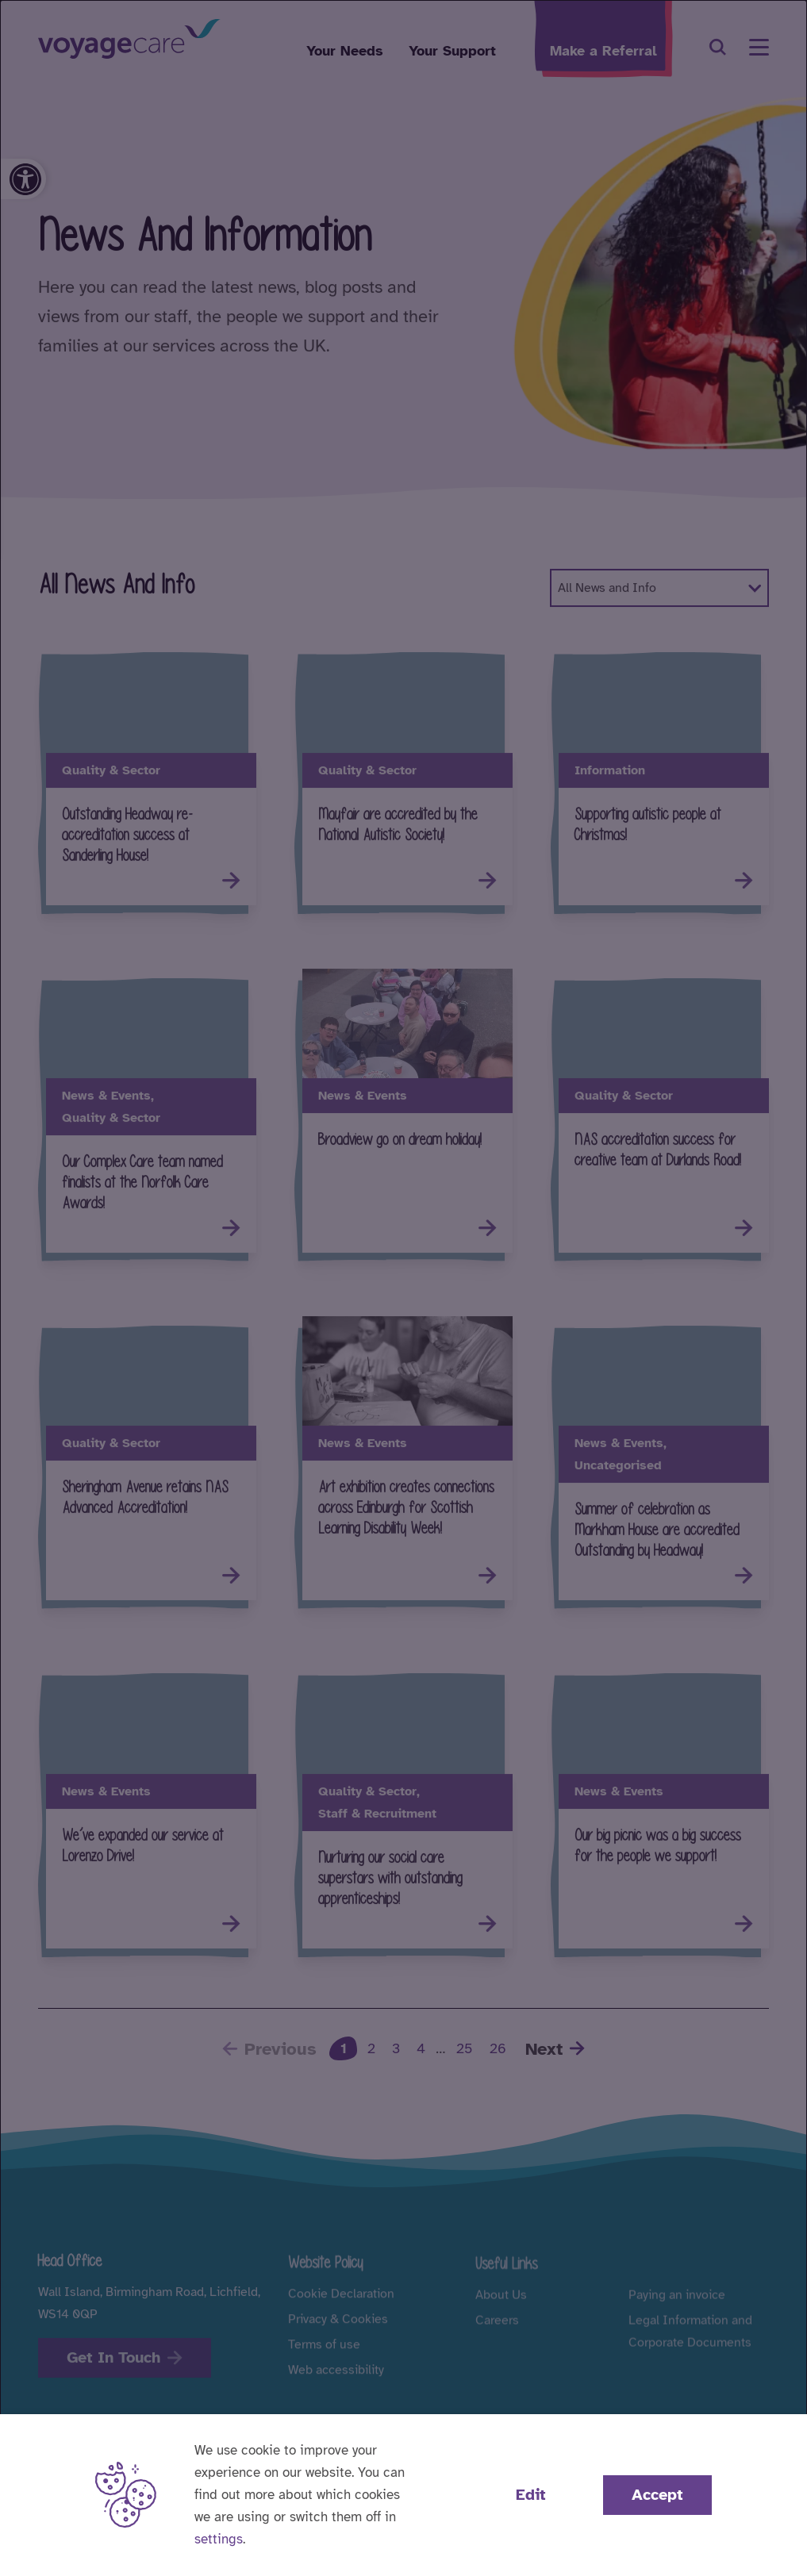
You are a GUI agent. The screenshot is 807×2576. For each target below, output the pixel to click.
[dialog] (403, 1288)
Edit (531, 2495)
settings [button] (218, 2539)
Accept (657, 2495)
